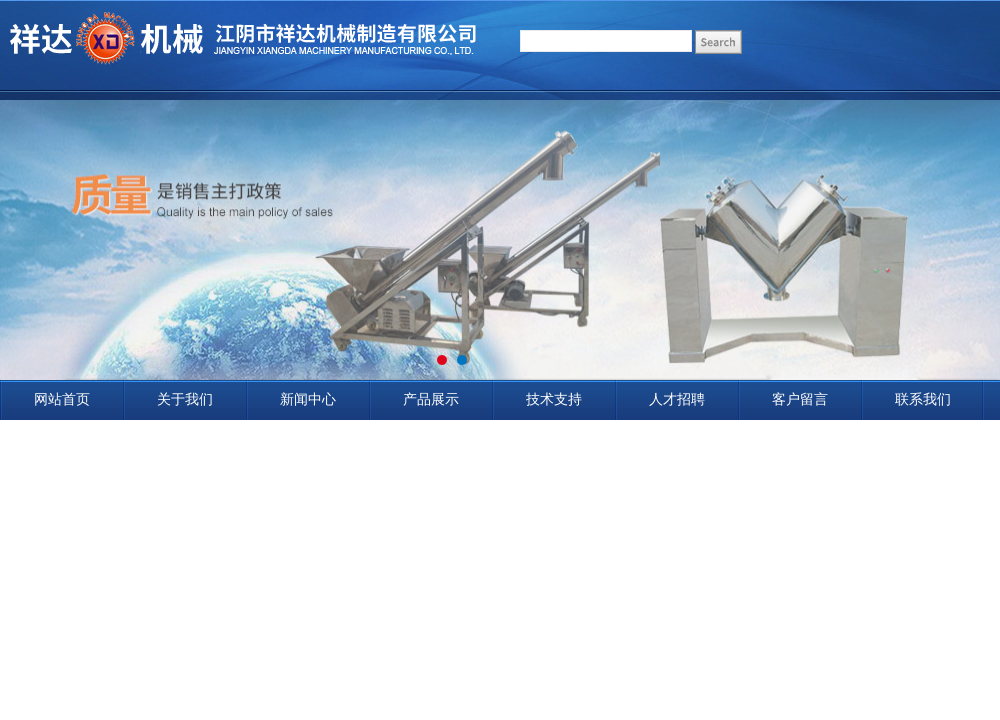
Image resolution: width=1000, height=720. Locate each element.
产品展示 (431, 399)
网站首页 (62, 399)
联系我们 (923, 399)
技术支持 (554, 399)
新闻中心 (308, 399)
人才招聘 (677, 399)
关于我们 (185, 399)
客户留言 (800, 399)
